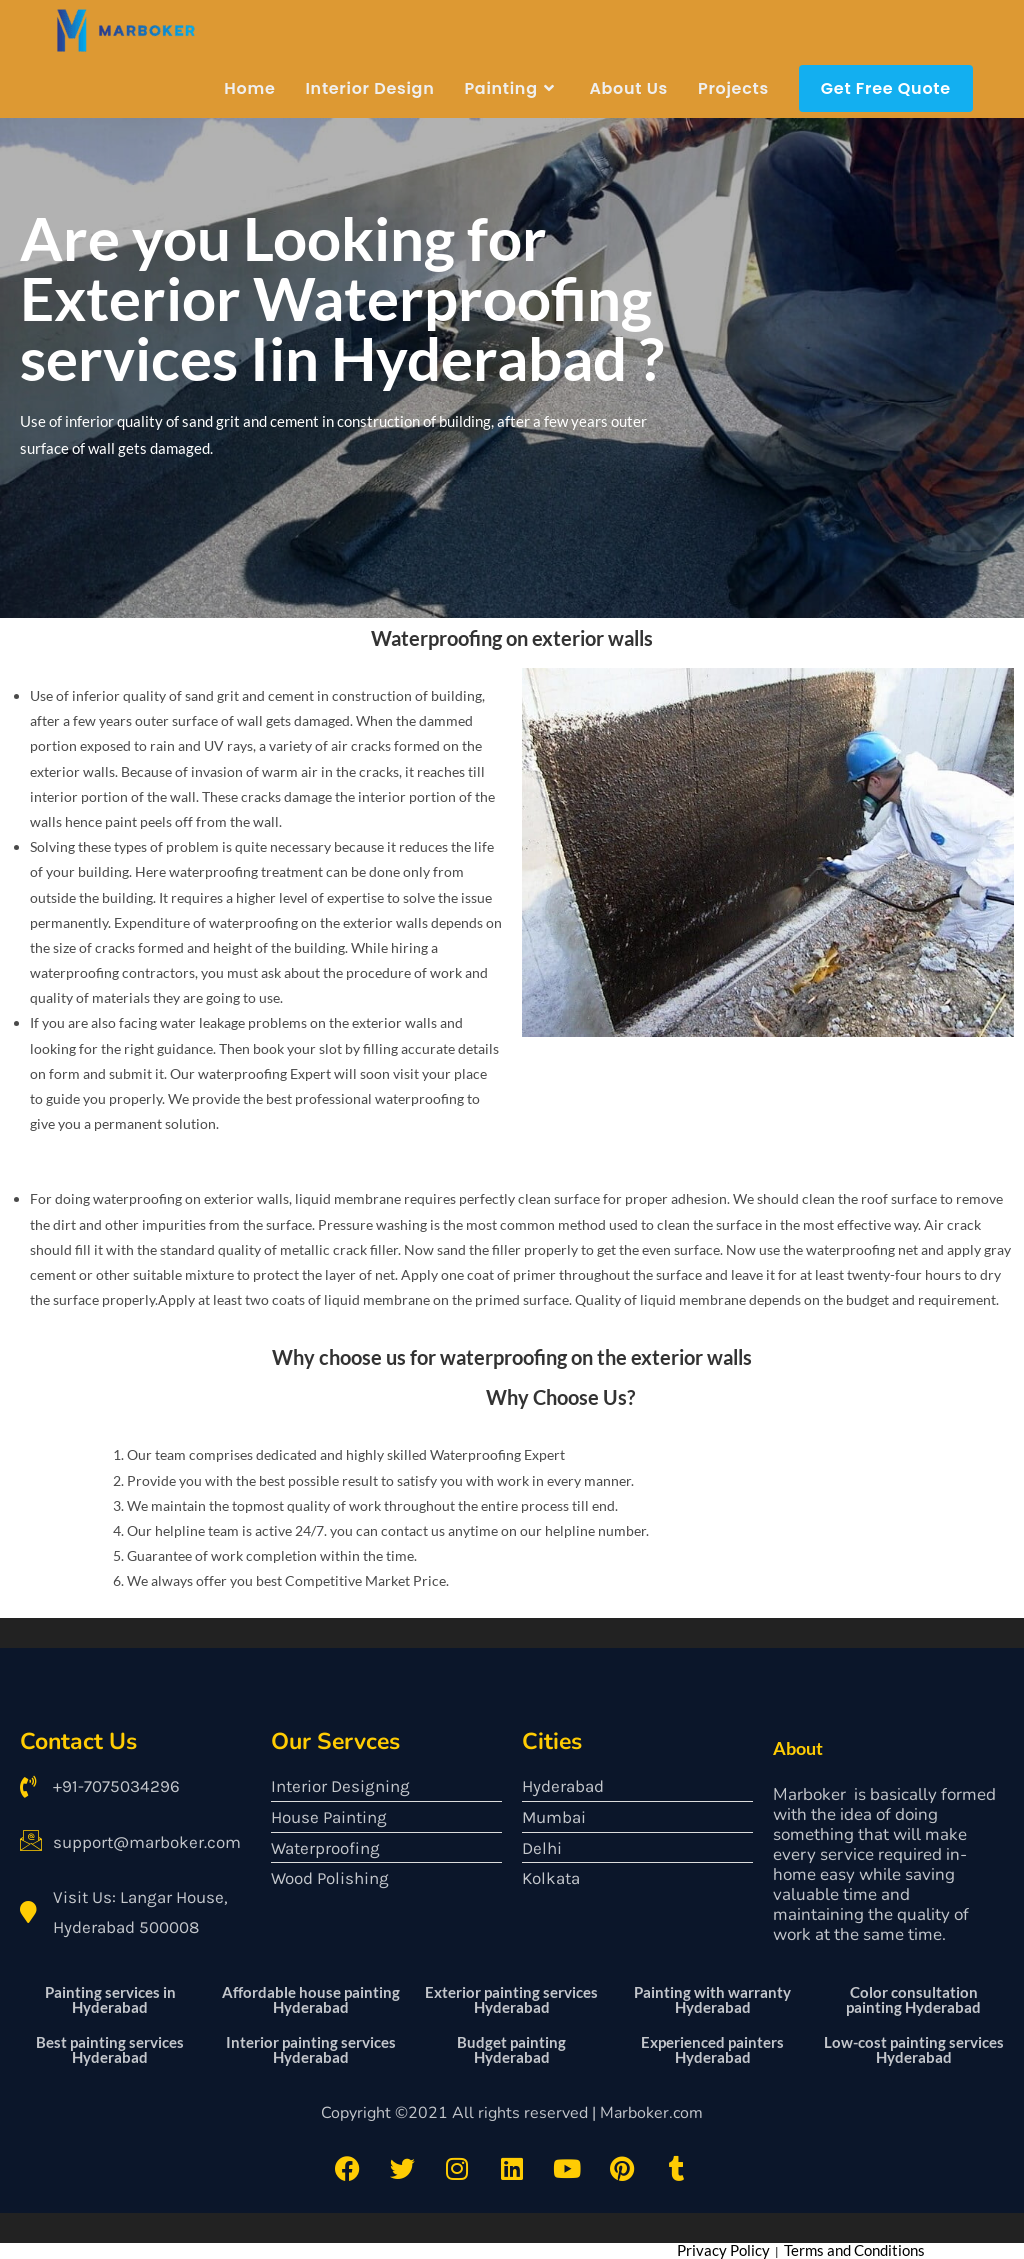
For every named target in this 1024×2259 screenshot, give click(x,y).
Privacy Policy (723, 2249)
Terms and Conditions (854, 2249)
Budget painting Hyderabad (511, 2048)
